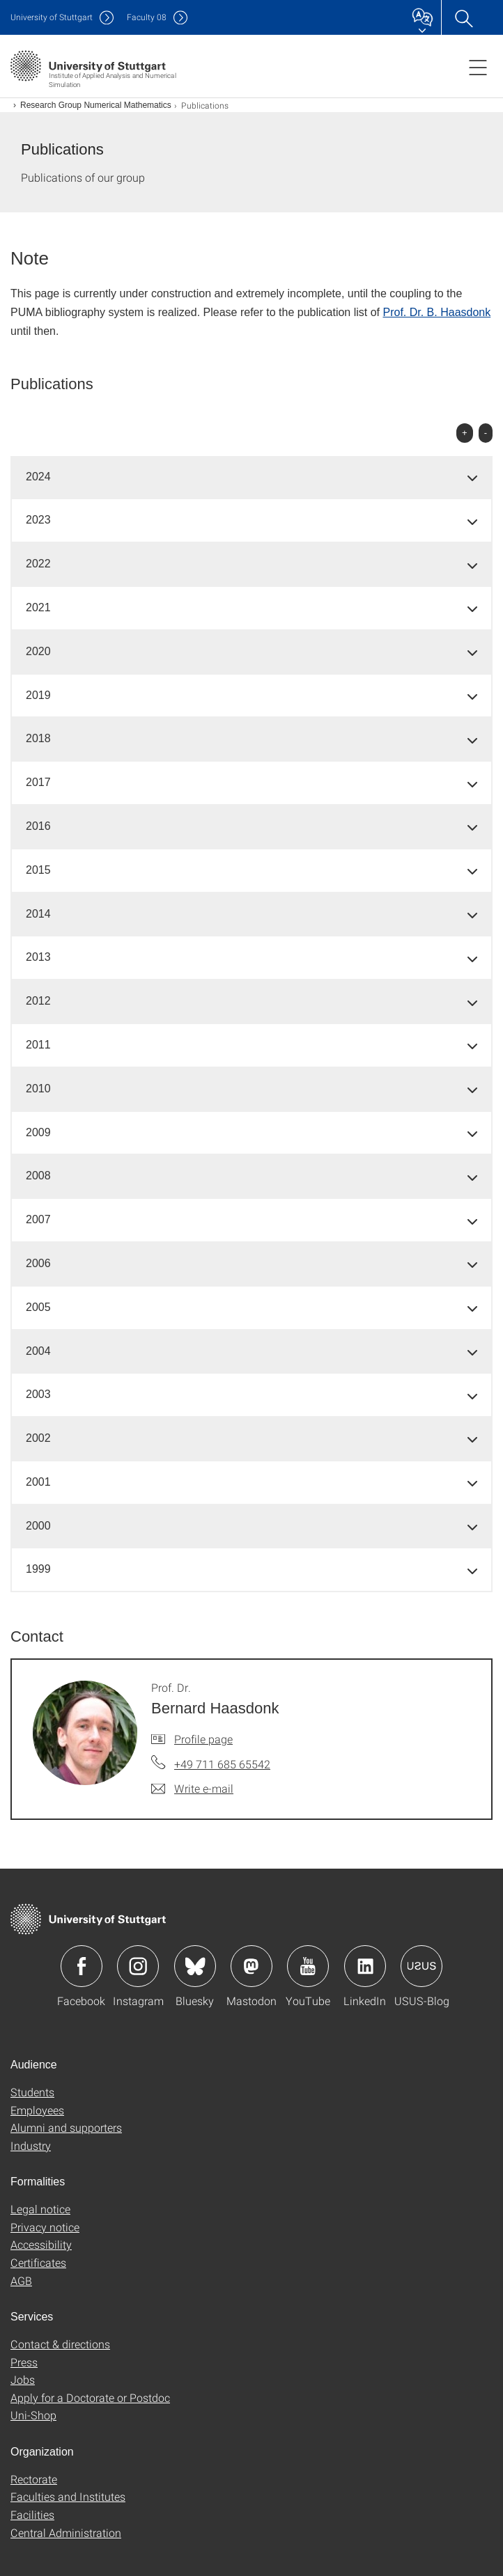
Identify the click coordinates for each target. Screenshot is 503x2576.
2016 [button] (38, 826)
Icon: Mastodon (251, 1966)
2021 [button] (38, 607)
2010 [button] (38, 1088)
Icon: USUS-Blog (421, 1966)
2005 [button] (38, 1307)
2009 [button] (38, 1132)
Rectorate (33, 2479)
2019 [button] (38, 695)
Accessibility (41, 2244)
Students (32, 2091)
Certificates (38, 2262)
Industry (30, 2145)
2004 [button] (38, 1351)
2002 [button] (38, 1438)
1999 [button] (38, 1569)
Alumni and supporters (66, 2127)
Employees (37, 2110)
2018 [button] (38, 738)
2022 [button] (38, 564)
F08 (147, 17)
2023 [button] (38, 520)
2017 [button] (38, 782)
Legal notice (40, 2208)
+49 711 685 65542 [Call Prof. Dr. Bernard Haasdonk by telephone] (222, 1764)
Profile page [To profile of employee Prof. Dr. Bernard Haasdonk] (203, 1738)
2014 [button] (38, 914)
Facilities (32, 2514)
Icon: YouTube (308, 1966)
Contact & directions (60, 2344)
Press (24, 2362)
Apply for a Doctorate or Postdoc (90, 2397)
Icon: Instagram (138, 1966)
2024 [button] (38, 476)
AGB (21, 2280)
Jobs (22, 2379)
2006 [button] (38, 1263)
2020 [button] (38, 651)
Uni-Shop (33, 2415)
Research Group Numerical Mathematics (95, 105)
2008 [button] (38, 1175)
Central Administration (65, 2532)
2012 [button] (38, 1001)
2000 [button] (38, 1526)
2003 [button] (38, 1394)
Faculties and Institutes (67, 2496)
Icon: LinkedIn (365, 1966)
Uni (51, 17)
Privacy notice (44, 2227)
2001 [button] (38, 1482)
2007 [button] (38, 1219)
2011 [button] (38, 1045)
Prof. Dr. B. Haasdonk (436, 312)
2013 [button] (38, 957)
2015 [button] (38, 870)
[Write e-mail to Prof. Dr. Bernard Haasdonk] (192, 1789)
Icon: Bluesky (195, 1966)
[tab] (251, 477)
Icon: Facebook (81, 1966)
